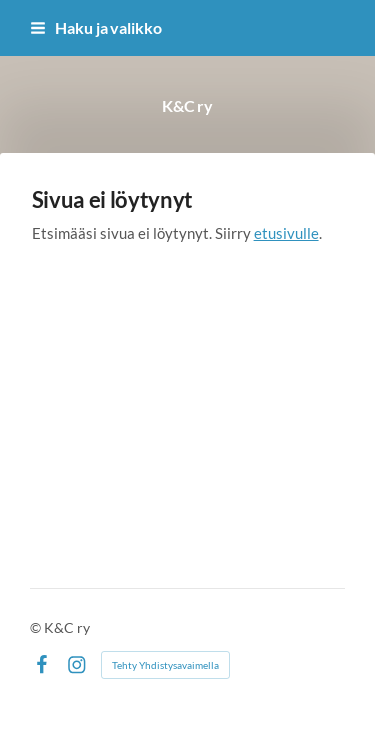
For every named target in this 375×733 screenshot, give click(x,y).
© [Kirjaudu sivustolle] (37, 627)
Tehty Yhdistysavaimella (165, 665)
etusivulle (286, 233)
